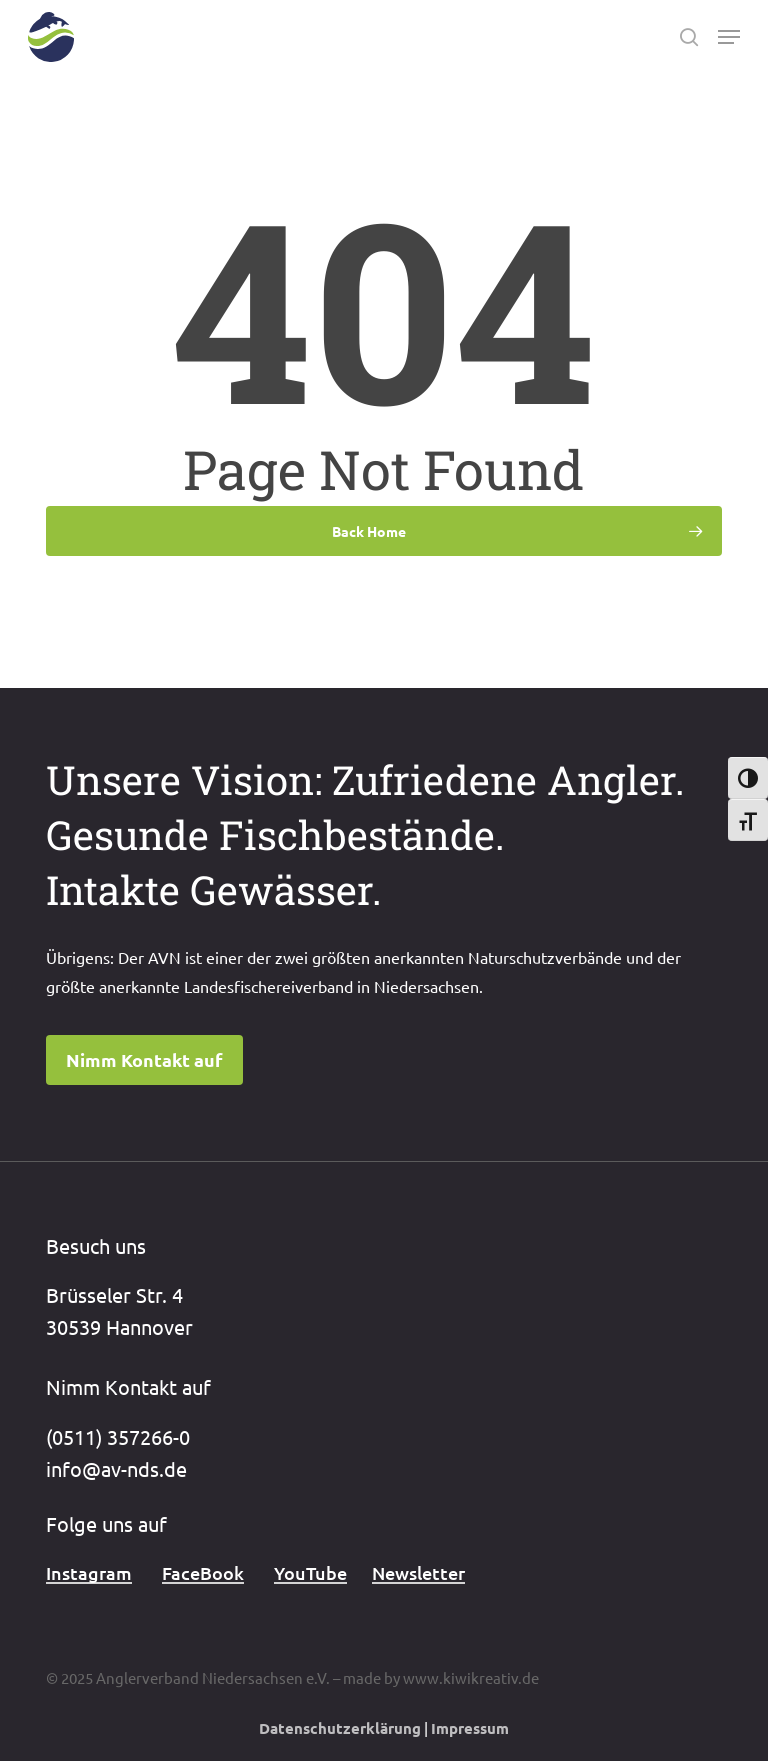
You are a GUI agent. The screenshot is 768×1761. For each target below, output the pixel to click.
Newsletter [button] (418, 1572)
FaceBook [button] (203, 1572)
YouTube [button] (310, 1572)
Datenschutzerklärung (340, 1728)
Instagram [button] (89, 1572)
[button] (729, 37)
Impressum (470, 1728)
